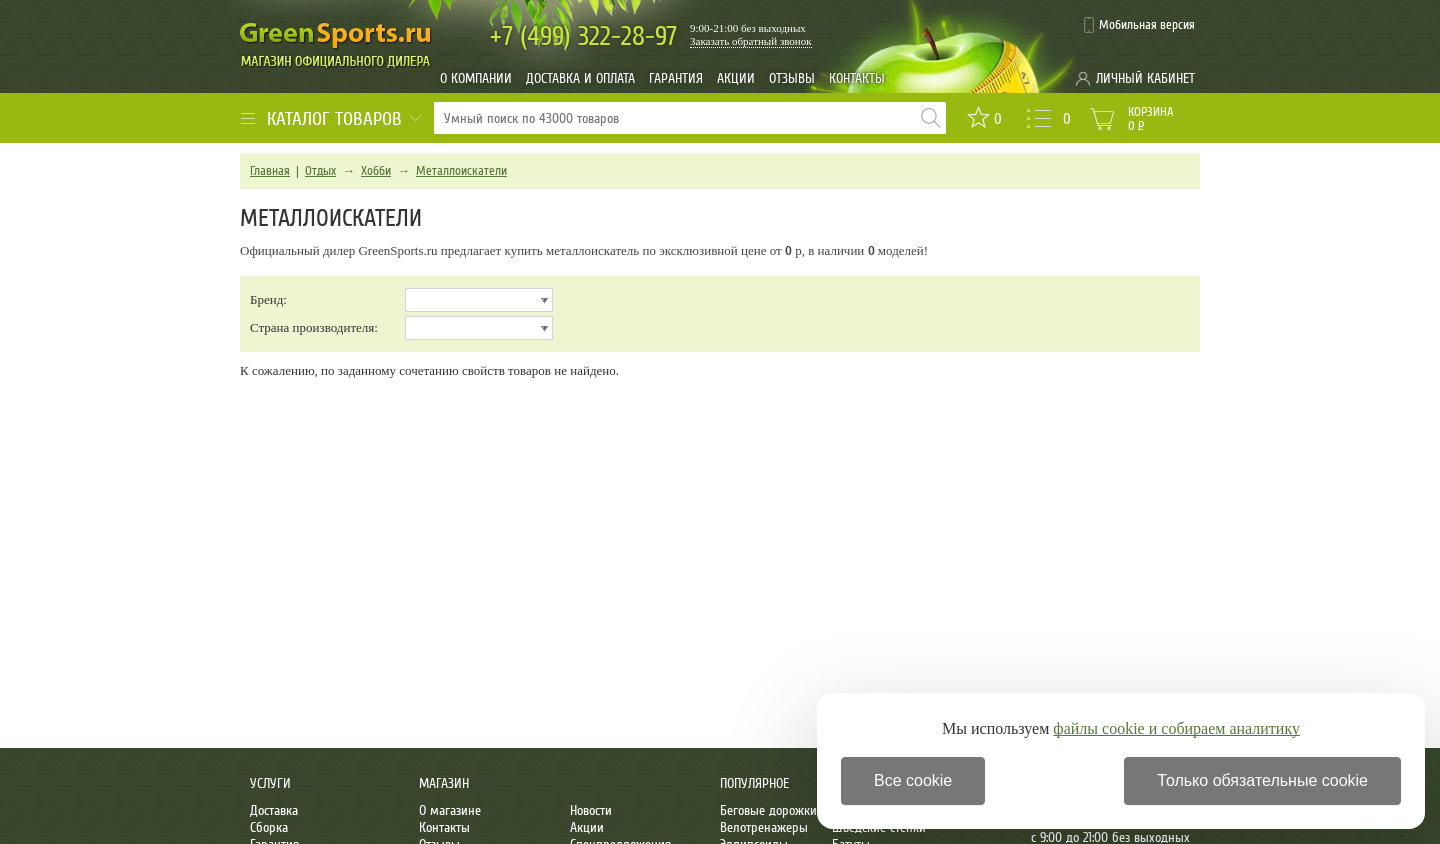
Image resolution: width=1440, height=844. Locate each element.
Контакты (857, 78)
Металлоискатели (461, 171)
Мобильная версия (1147, 25)
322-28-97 (583, 36)
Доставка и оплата (580, 78)
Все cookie (913, 780)
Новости (591, 810)
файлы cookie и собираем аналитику (1176, 728)
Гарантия (676, 78)
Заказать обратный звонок (751, 41)
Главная (270, 171)
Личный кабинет (1145, 78)
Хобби (376, 171)
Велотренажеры (764, 827)
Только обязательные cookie (1262, 780)
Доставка (274, 810)
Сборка (269, 827)
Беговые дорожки (768, 810)
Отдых (320, 171)
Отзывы (792, 78)
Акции (736, 78)
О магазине (450, 810)
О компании (476, 78)
